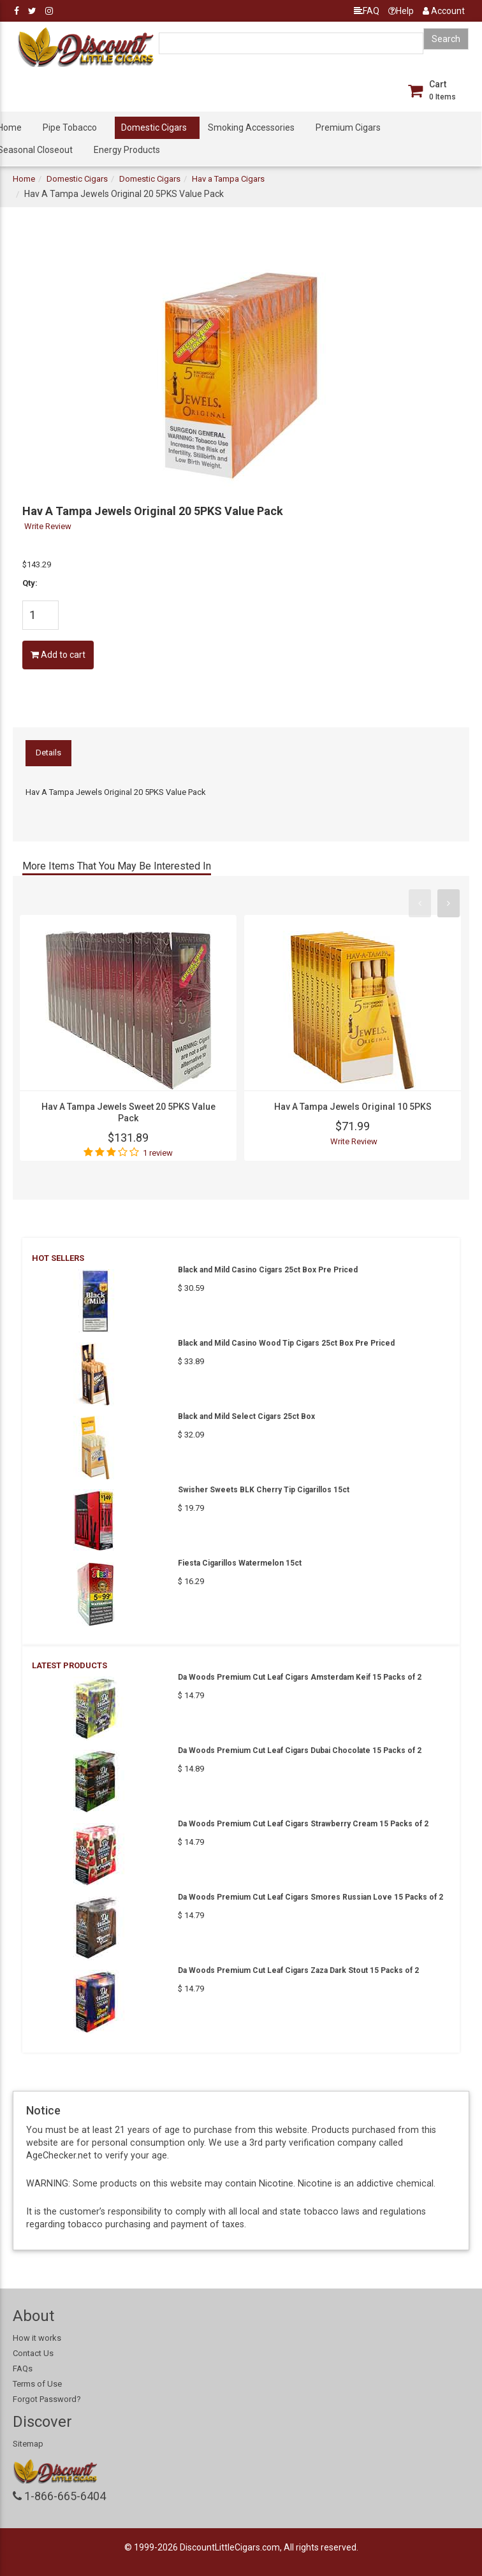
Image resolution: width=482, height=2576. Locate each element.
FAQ (366, 11)
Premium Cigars (348, 127)
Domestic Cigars (154, 127)
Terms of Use (37, 2384)
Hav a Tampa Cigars (228, 179)
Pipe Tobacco (70, 127)
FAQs (23, 2368)
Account (444, 11)
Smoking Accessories (251, 127)
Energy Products (127, 150)
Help (401, 11)
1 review (158, 1153)
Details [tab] (48, 752)
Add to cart (58, 655)
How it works (37, 2338)
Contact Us (33, 2353)
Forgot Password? (47, 2399)
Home (24, 179)
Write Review (47, 526)
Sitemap (28, 2444)
